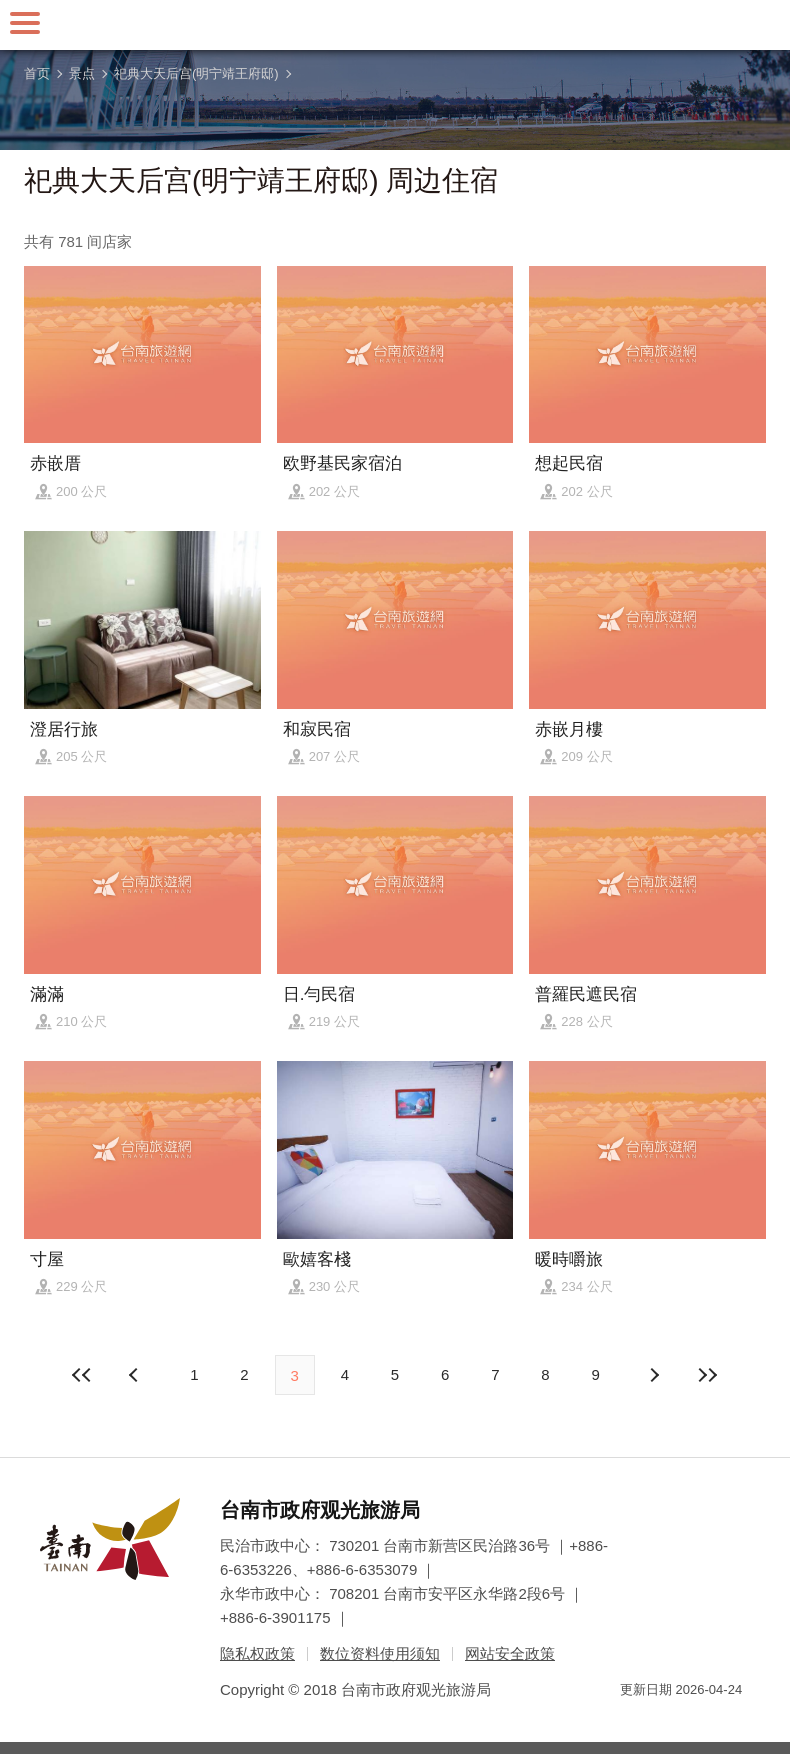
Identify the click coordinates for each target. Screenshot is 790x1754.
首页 (37, 73)
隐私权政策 (257, 1653)
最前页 (82, 1375)
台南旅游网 (395, 25)
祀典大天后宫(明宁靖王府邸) (196, 73)
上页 (654, 1375)
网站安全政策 (510, 1653)
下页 (136, 1375)
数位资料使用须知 (380, 1653)
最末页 (708, 1375)
